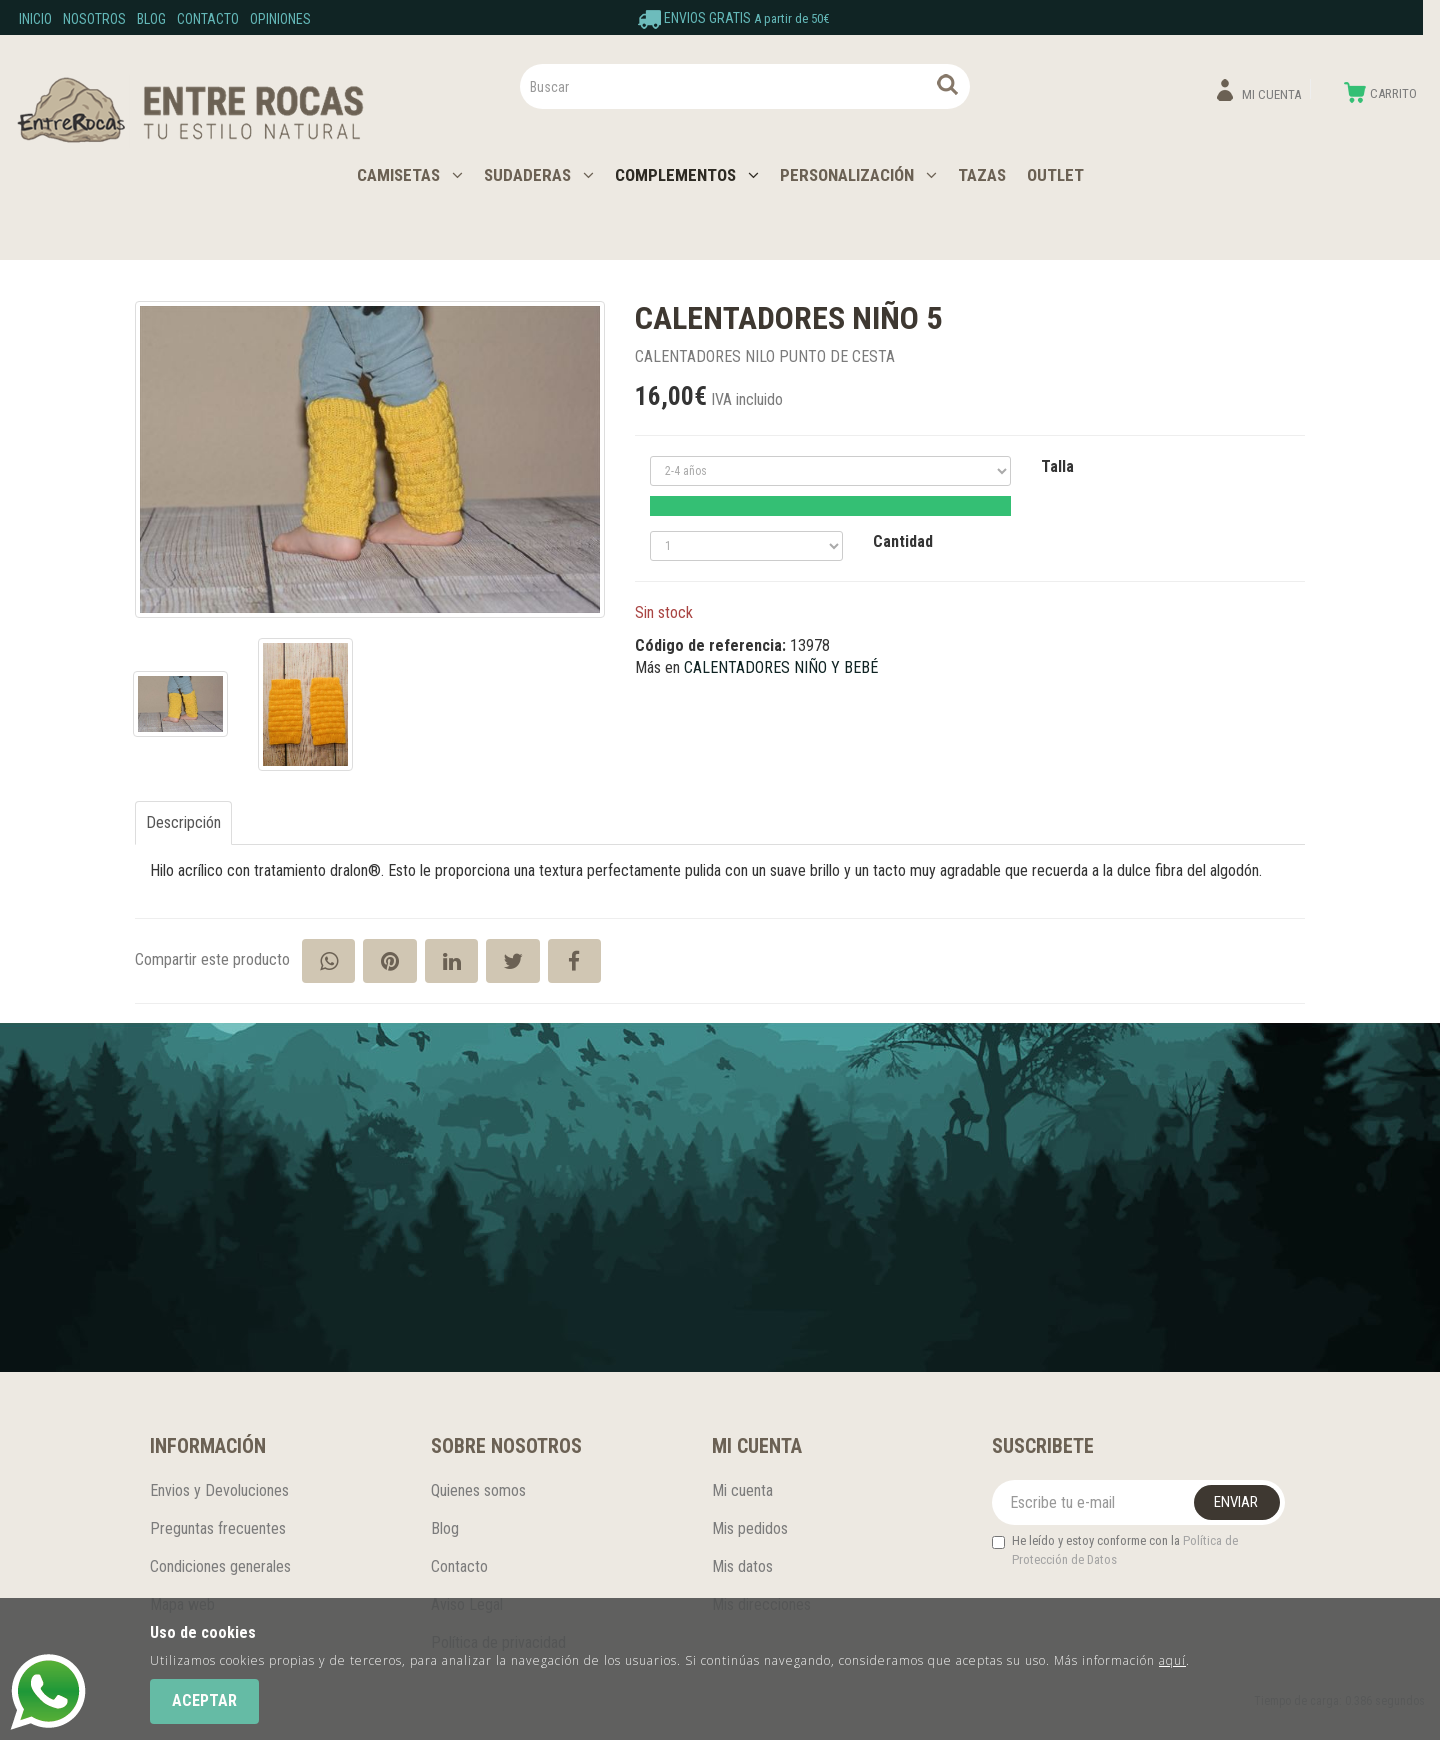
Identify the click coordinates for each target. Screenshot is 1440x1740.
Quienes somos (478, 1490)
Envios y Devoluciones (219, 1490)
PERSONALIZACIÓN (858, 175)
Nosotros (94, 19)
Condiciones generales (220, 1566)
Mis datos (742, 1566)
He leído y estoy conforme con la (1115, 1550)
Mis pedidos (750, 1528)
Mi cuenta (742, 1490)
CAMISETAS (410, 175)
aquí (1172, 1660)
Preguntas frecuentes (218, 1528)
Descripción (183, 822)
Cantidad (903, 541)
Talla (1057, 466)
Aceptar (204, 1700)
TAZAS (982, 175)
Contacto (208, 19)
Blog (151, 19)
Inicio (35, 19)
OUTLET (1055, 175)
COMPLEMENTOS (687, 175)
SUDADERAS (539, 175)
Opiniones (280, 19)
